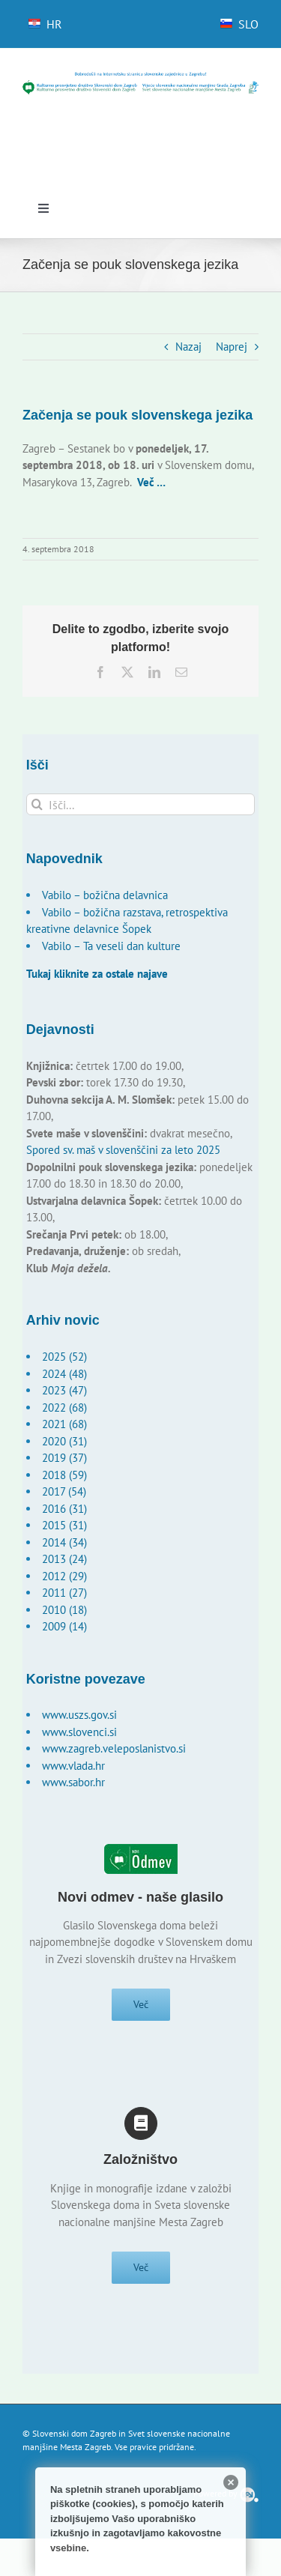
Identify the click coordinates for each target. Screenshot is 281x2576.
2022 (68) (64, 1407)
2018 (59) (64, 1475)
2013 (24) (64, 1559)
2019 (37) (64, 1458)
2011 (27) (64, 1592)
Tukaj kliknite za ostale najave (97, 974)
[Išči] (37, 804)
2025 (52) (64, 1356)
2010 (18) (64, 1610)
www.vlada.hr (73, 1766)
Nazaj (188, 346)
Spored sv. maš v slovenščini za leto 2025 (123, 1150)
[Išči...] (141, 804)
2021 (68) (64, 1424)
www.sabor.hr (73, 1782)
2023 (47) (64, 1390)
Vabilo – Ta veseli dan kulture (111, 946)
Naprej (231, 346)
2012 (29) (64, 1576)
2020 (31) (64, 1441)
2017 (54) (64, 1491)
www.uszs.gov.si (79, 1715)
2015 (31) (64, 1525)
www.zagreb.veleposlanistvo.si (114, 1748)
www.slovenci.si (79, 1732)
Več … (151, 482)
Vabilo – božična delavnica (105, 895)
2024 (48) (64, 1374)
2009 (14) (64, 1626)
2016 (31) (64, 1509)
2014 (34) (64, 1542)
